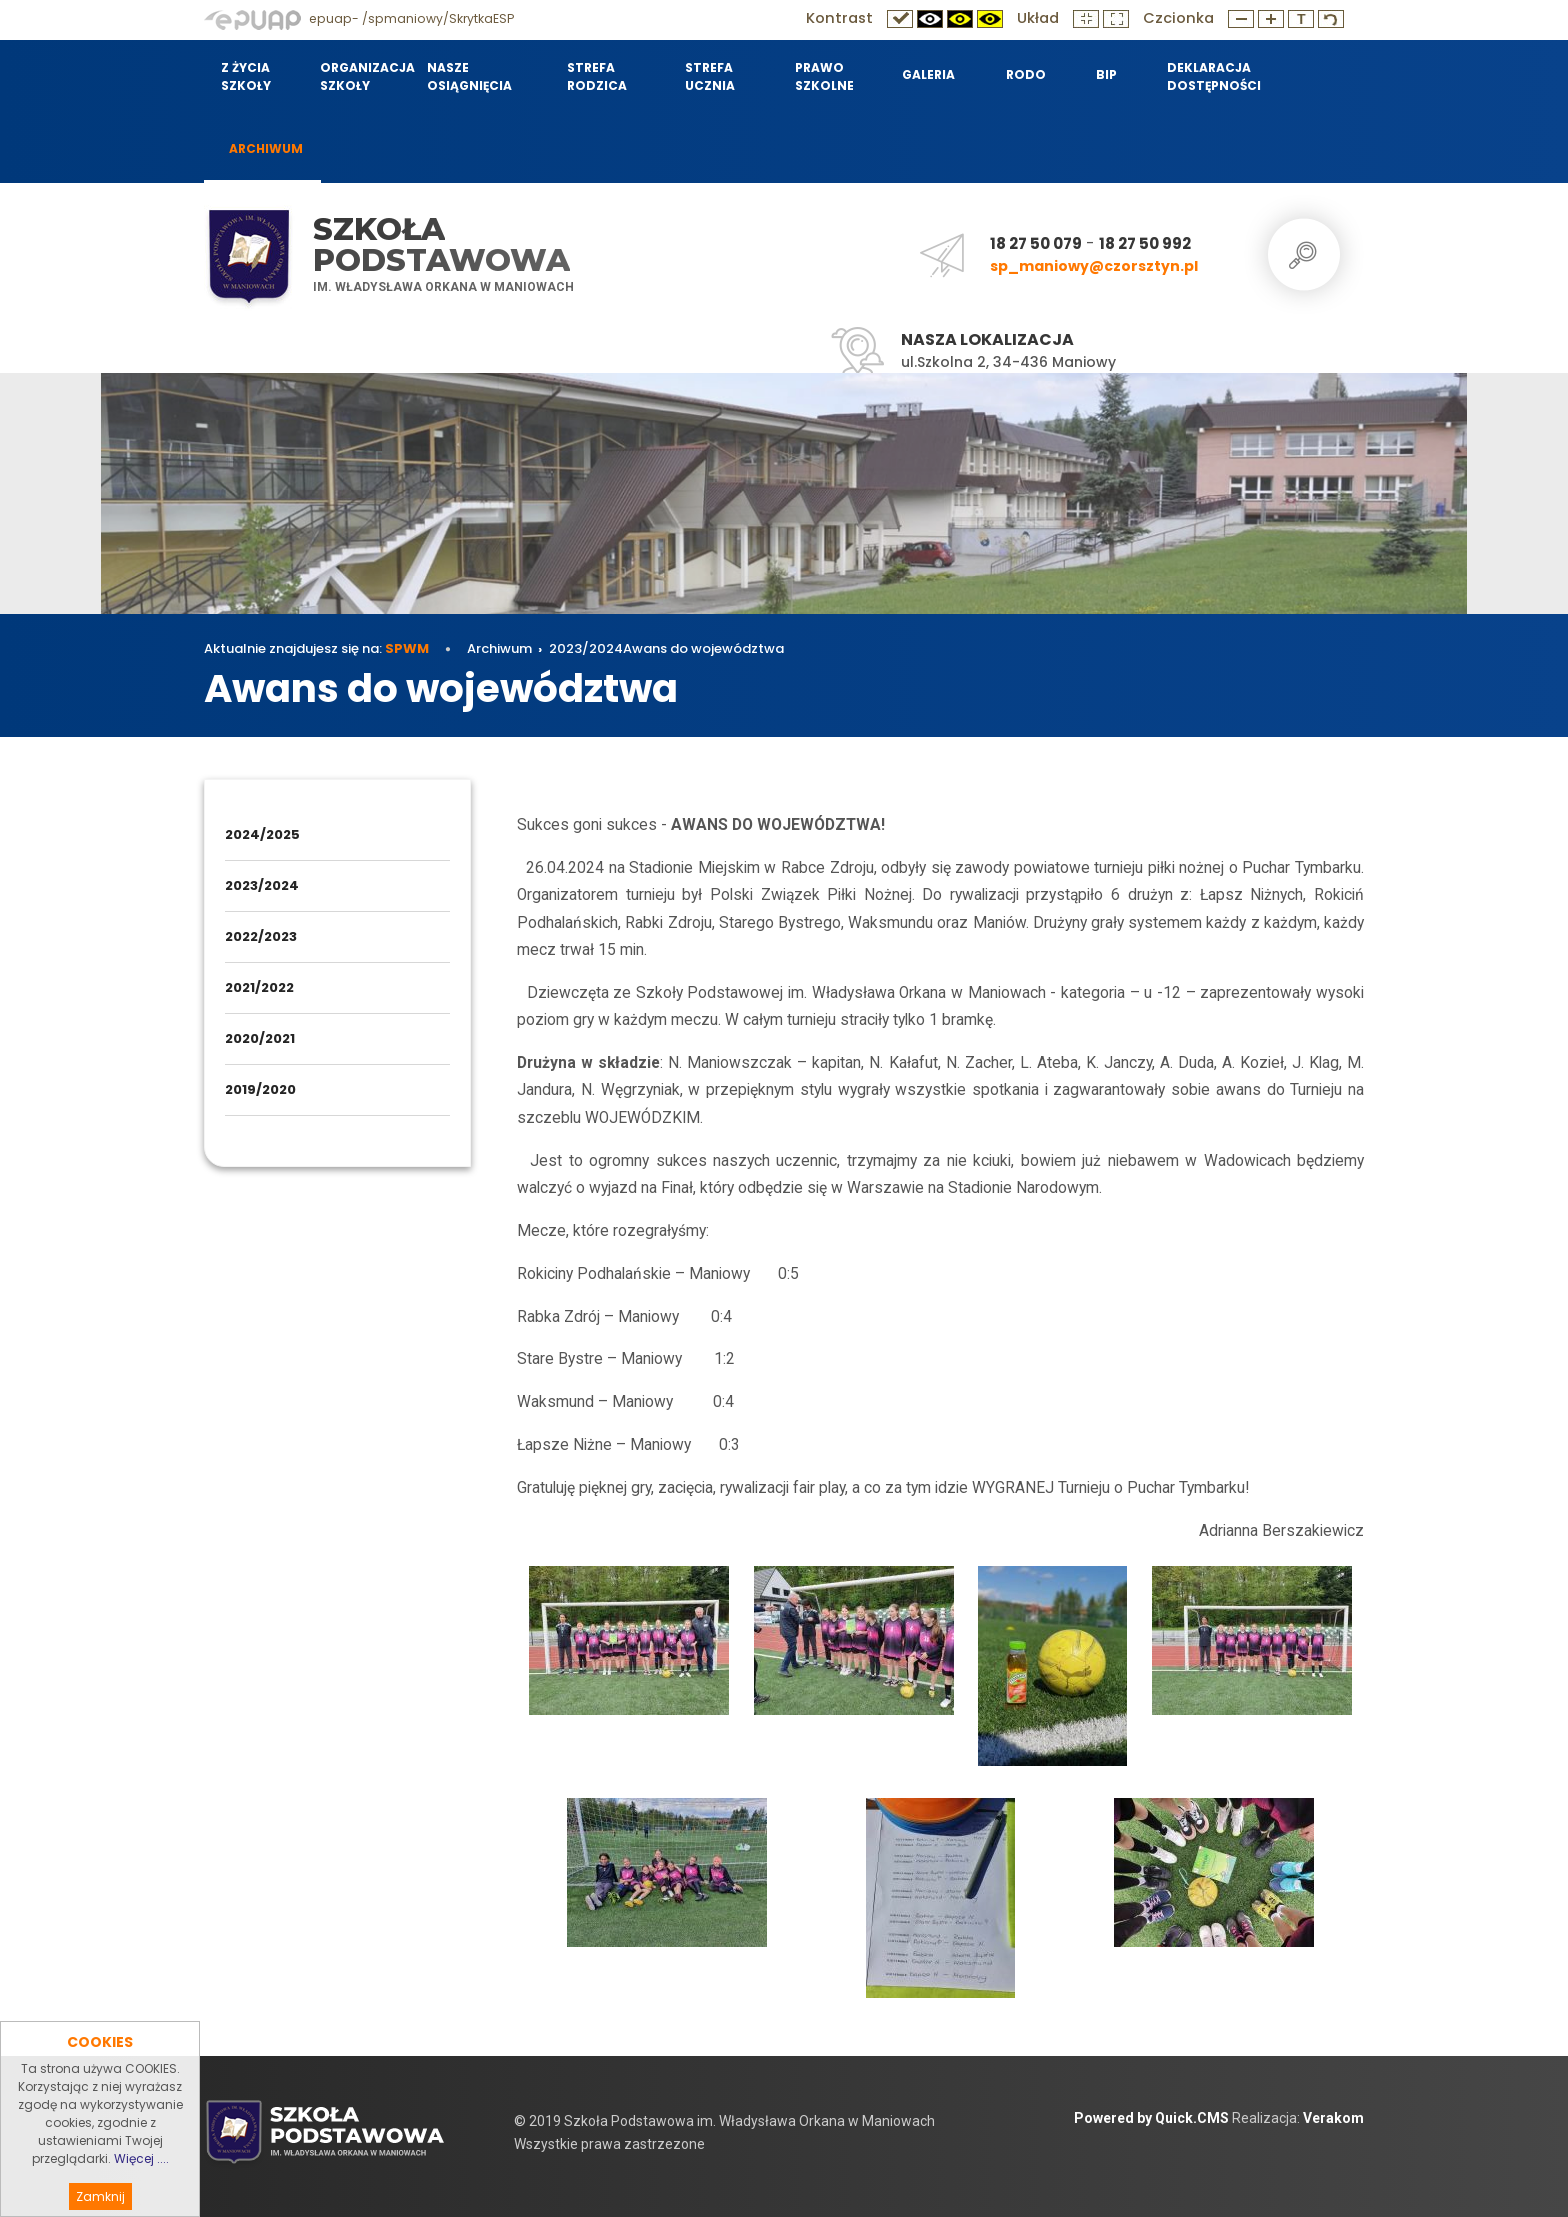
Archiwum (499, 648)
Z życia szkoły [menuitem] (246, 76)
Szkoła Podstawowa (441, 244)
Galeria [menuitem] (928, 74)
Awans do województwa (703, 648)
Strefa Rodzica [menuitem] (597, 76)
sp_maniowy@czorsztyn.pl (1094, 266)
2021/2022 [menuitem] (259, 987)
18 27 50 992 (1145, 243)
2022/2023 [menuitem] (261, 936)
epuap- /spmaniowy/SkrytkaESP (359, 18)
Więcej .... (141, 2189)
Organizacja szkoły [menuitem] (361, 76)
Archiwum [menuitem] (266, 148)
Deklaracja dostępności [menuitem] (1213, 76)
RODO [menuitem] (1026, 74)
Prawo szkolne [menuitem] (824, 76)
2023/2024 (586, 648)
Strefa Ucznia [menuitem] (710, 76)
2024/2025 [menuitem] (262, 834)
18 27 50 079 (1036, 243)
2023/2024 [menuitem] (262, 885)
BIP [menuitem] (1106, 74)
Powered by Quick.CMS (1151, 2118)
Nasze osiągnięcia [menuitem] (469, 76)
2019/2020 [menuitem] (260, 1089)
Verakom (1333, 2118)
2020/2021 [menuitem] (260, 1038)
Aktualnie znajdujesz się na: (316, 648)
